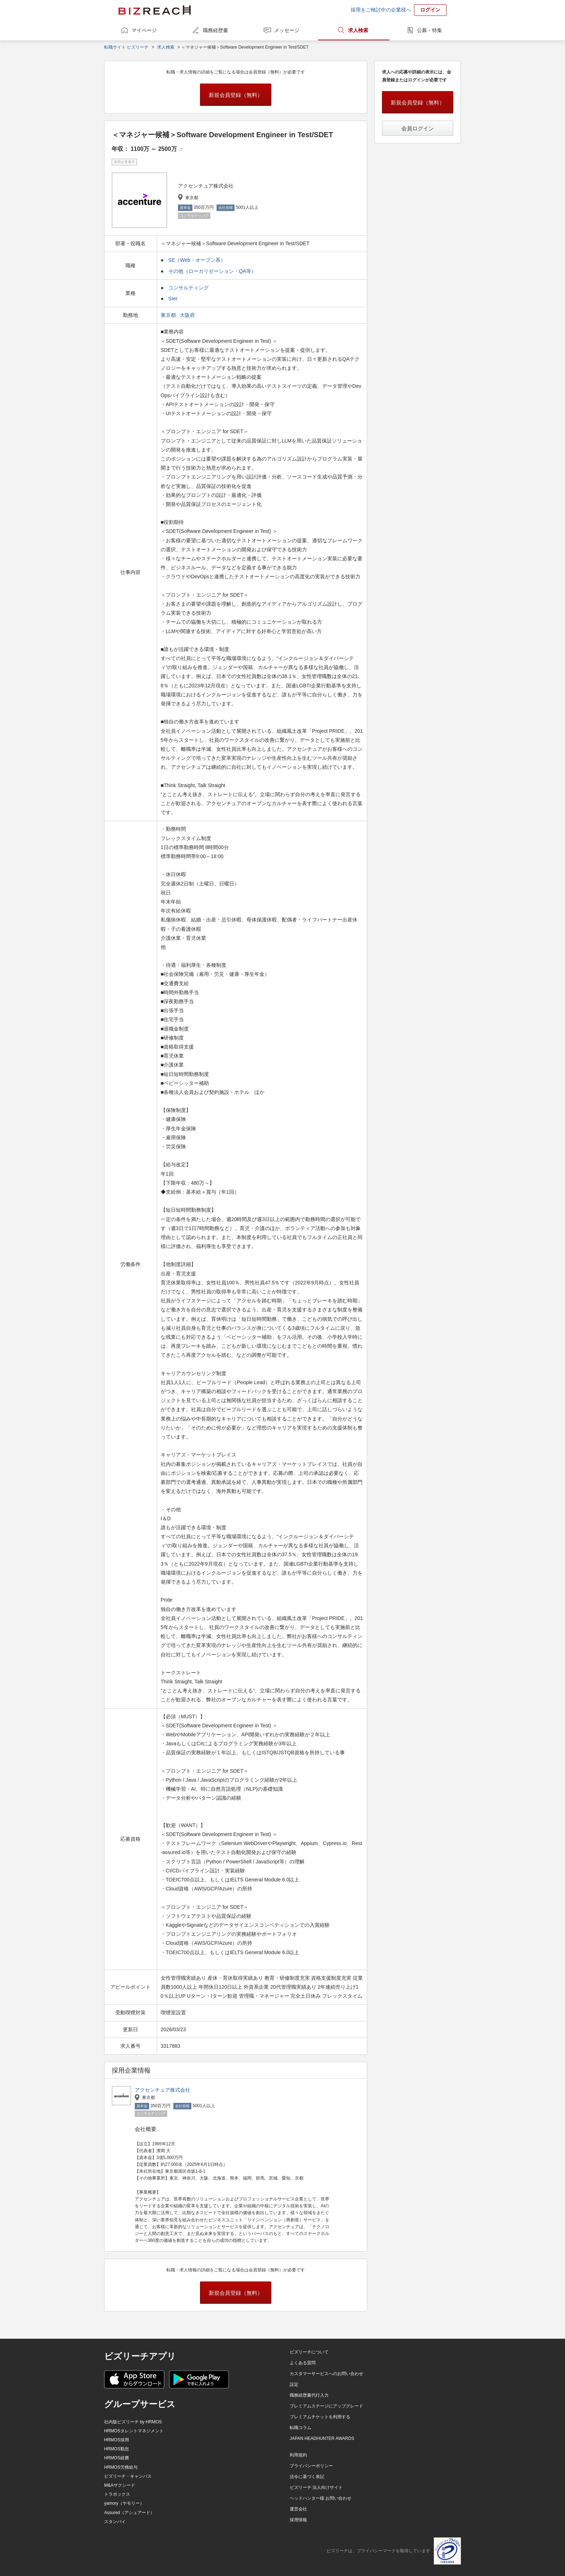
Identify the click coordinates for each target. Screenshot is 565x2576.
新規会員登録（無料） (236, 95)
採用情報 (298, 2519)
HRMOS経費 (116, 2457)
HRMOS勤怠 (116, 2448)
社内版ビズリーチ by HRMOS (133, 2421)
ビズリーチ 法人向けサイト (316, 2487)
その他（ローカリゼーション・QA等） (212, 271)
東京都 (169, 315)
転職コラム (300, 2427)
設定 (294, 2384)
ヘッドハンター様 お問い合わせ (320, 2498)
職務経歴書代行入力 (309, 2395)
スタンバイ (115, 2521)
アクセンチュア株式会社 (162, 2090)
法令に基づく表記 (307, 2476)
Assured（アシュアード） (129, 2512)
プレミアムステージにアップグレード (326, 2406)
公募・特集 (429, 30)
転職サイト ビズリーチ (126, 47)
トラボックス (117, 2494)
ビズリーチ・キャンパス (128, 2476)
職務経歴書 (215, 30)
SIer (173, 298)
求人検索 (358, 30)
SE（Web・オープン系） (197, 260)
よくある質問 (303, 2362)
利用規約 (298, 2455)
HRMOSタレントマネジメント (134, 2430)
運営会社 (298, 2509)
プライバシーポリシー (311, 2465)
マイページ (144, 30)
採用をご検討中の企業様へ (381, 10)
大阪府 (188, 315)
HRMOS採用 (116, 2439)
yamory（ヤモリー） (124, 2503)
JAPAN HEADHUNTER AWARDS (322, 2438)
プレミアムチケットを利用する (320, 2416)
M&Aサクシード (119, 2485)
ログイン (430, 10)
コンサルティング (188, 288)
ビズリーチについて (309, 2352)
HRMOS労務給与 (121, 2467)
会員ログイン (417, 128)
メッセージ (286, 30)
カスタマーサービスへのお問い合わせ (326, 2373)
